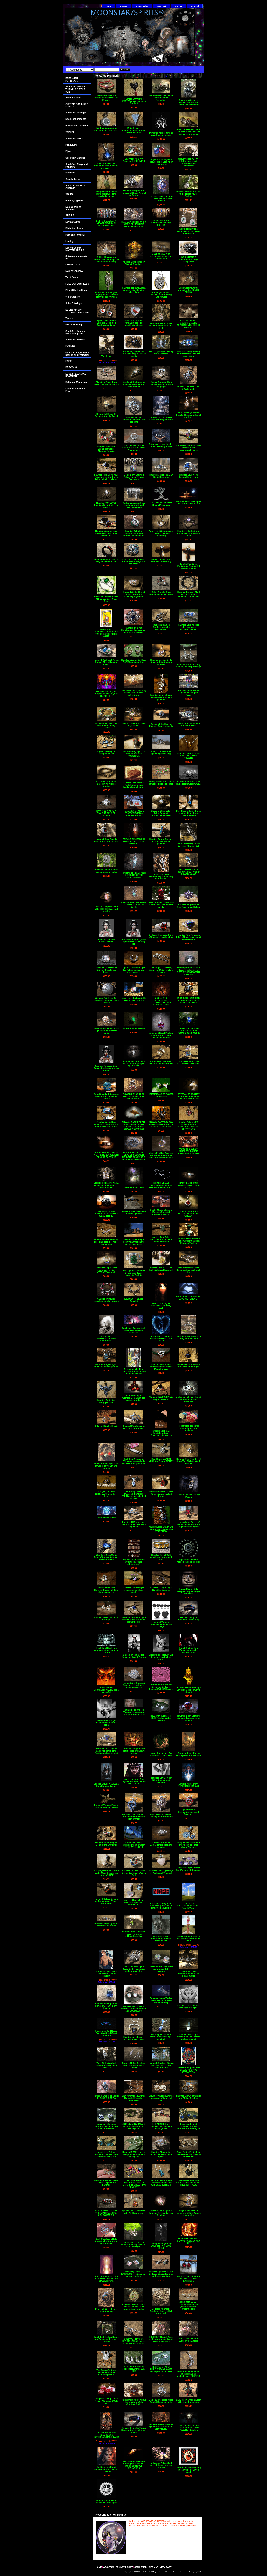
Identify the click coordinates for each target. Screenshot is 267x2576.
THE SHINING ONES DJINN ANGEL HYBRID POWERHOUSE (188, 872)
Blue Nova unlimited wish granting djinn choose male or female (188, 813)
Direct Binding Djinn (76, 290)
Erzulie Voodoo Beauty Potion (188, 1496)
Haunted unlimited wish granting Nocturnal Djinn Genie (188, 533)
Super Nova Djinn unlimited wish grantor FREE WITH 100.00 (134, 1844)
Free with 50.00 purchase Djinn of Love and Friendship (161, 533)
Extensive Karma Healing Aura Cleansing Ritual (161, 445)
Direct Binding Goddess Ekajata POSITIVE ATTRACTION (188, 2070)
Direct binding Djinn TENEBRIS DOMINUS (188, 1785)
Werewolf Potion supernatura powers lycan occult (161, 1938)
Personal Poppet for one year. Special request (161, 134)
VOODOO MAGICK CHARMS (75, 187)
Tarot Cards (71, 277)
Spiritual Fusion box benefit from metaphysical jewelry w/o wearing (106, 259)
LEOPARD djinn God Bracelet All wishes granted (106, 784)
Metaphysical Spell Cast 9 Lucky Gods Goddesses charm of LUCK (106, 1873)
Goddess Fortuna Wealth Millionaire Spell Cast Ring (106, 599)
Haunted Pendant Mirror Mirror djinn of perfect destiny (161, 1494)
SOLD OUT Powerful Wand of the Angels (188, 2340)
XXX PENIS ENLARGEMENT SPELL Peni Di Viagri (188, 1905)
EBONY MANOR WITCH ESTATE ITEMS (77, 311)
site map (178, 6)
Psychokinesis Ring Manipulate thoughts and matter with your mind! (106, 1124)
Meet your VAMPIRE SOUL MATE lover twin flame (106, 1494)
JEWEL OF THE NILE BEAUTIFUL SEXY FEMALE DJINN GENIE (188, 1030)
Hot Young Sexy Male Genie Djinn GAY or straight (106, 1973)
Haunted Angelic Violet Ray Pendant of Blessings (188, 1869)
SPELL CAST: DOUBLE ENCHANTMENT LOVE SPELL (161, 1338)
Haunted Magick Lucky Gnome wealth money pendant (161, 697)
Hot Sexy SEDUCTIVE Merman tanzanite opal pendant (161, 2036)
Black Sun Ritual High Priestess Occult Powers (134, 1656)
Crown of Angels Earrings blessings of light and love (161, 2098)
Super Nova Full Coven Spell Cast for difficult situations (106, 2033)
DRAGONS (71, 367)
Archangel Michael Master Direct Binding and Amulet (161, 294)
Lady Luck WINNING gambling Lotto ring (161, 752)
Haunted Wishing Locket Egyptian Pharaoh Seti (188, 845)
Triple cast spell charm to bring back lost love (188, 1337)
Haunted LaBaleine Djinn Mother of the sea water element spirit (134, 1619)
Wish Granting (73, 297)
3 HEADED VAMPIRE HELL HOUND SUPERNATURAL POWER (106, 2434)
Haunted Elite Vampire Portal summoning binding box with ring (133, 785)
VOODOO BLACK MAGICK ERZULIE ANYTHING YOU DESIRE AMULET (188, 323)
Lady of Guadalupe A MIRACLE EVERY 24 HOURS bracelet (106, 223)
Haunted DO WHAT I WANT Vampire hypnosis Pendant (134, 101)
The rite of (106, 356)
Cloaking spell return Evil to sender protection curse (161, 1657)
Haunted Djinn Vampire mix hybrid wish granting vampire (189, 1718)
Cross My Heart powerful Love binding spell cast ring (189, 1270)
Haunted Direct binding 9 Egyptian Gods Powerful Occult (189, 1690)
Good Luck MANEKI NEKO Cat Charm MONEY (161, 1460)
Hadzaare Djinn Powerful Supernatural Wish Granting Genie (134, 2402)
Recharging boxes (75, 200)
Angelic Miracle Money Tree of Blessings (134, 263)
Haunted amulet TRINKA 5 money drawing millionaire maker (134, 1934)
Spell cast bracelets (75, 119)
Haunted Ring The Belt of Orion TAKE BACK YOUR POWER (188, 1461)
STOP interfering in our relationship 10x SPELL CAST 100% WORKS (161, 1905)
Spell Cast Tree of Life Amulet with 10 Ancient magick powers (106, 2241)
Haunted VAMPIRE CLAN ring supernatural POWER (188, 783)
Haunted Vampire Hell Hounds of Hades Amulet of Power (134, 193)
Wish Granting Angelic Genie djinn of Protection (161, 1815)
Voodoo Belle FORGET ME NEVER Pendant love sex (161, 325)
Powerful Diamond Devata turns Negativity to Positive (188, 193)
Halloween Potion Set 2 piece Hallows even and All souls (161, 2465)
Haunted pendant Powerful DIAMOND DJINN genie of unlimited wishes (134, 1495)
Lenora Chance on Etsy (75, 389)
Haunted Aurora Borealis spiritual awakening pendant (161, 841)
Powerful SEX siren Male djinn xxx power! (134, 1212)
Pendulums (71, 145)
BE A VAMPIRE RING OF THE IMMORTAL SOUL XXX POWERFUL (106, 2213)
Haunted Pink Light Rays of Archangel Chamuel (161, 1872)
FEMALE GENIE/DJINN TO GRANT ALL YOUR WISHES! (134, 841)
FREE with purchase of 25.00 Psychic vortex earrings (161, 1718)
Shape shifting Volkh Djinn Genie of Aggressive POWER (161, 813)
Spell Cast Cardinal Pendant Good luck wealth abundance (133, 322)
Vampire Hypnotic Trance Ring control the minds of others (133, 2430)
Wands (69, 318)
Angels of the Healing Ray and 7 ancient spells (161, 725)
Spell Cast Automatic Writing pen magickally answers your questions (133, 1461)
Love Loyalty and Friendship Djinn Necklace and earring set (189, 2126)
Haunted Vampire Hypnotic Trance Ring (188, 1618)
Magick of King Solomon (73, 208)
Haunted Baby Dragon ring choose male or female (133, 1590)
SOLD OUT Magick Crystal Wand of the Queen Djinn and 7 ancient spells (188, 2305)
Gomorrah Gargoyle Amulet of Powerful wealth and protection (188, 102)
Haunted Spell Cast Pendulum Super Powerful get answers (161, 1433)
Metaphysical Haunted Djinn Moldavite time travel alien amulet (106, 193)
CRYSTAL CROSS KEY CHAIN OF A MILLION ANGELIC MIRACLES (189, 1096)
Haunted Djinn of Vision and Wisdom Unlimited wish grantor (133, 1816)
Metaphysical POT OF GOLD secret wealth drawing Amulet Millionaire (188, 162)
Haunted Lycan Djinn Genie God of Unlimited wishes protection (133, 1969)
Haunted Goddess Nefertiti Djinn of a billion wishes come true (106, 1590)
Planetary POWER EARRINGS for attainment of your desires (133, 2274)
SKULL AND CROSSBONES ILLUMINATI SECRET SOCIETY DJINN (161, 1001)
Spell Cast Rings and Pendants (76, 165)
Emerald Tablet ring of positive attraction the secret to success (133, 1241)
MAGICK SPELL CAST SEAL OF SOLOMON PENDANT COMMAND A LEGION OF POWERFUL (134, 1156)
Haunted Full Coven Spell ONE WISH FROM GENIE (188, 502)
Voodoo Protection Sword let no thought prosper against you (133, 1063)
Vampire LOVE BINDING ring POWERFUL (161, 1398)
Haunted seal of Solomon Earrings (106, 1618)
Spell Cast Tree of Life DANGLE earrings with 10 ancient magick (133, 2244)
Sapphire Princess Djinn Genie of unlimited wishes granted (106, 1068)
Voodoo (69, 194)
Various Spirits (73, 97)
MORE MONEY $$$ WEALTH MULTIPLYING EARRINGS (188, 231)
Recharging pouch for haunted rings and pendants (188, 1428)
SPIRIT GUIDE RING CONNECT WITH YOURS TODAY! (188, 1185)
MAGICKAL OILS (74, 271)
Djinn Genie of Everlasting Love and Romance (188, 1812)
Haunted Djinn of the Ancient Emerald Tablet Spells (161, 2154)
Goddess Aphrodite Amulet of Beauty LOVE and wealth (161, 2311)
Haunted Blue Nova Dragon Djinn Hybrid (188, 476)
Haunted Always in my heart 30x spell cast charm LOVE (133, 1902)
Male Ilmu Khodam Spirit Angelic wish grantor (134, 999)
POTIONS (70, 346)
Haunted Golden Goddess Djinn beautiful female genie (106, 1030)
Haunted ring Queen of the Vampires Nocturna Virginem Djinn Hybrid (188, 1524)
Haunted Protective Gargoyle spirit (106, 1401)
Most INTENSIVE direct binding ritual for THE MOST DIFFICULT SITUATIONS (134, 2464)
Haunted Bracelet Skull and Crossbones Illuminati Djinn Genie (188, 594)
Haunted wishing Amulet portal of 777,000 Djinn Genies (106, 2005)
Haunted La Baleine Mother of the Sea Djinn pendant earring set (106, 2154)
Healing (69, 241)
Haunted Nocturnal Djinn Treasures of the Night (188, 1365)
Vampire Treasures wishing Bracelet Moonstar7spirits (106, 448)
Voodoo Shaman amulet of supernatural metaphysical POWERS (188, 2373)
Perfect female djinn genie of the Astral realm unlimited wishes (134, 1371)
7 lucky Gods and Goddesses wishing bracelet (161, 222)
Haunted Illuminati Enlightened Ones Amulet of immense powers (133, 630)
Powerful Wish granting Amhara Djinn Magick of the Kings (133, 561)
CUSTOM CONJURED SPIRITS (76, 105)
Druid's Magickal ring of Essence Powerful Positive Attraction (161, 1212)
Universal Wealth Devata (106, 1426)
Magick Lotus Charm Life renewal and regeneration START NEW (161, 1529)
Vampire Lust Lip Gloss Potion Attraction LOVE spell (106, 2401)
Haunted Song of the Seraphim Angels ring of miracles (188, 1591)
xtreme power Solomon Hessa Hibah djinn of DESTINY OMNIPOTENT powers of (188, 971)
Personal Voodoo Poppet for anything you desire (106, 1806)
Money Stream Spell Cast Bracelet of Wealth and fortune (106, 1465)
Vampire (69, 132)
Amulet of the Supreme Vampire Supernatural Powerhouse (134, 384)
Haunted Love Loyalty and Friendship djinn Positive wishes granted (106, 1750)
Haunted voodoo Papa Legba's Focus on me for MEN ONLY (134, 1781)
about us (123, 6)
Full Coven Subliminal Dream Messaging (161, 504)
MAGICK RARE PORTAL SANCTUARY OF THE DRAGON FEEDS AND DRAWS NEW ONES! (133, 1125)
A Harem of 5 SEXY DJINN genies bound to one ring (161, 1844)
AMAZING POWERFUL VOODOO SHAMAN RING (161, 1062)
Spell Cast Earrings (75, 112)
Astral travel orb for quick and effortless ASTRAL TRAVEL (106, 1096)
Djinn (68, 151)
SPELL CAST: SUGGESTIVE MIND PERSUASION (106, 1338)
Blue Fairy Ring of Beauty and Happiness (161, 352)
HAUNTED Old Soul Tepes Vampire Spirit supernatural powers (188, 447)
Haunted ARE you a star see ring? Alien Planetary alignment (134, 1524)
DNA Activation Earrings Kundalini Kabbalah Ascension (134, 2098)
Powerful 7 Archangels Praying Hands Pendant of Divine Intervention (106, 294)
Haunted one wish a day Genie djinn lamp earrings (188, 665)
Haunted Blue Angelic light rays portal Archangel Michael (188, 627)
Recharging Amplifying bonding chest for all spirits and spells (134, 505)
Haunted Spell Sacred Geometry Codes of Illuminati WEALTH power (161, 1687)
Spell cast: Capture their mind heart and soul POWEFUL (134, 1330)
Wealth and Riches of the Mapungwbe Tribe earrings (161, 1969)
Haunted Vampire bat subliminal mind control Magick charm (161, 1366)
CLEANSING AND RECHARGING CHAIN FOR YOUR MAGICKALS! (161, 1185)
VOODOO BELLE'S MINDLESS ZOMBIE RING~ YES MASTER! (188, 1151)
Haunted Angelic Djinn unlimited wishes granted (106, 1365)
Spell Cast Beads (74, 138)
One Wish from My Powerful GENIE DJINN (134, 160)
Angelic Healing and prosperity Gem (106, 752)
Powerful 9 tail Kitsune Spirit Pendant (106, 2310)
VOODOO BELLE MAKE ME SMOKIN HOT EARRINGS (188, 2278)
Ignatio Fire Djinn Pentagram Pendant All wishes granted (188, 566)
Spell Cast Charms (75, 158)
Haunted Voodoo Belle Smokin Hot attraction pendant (161, 662)
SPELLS (69, 215)
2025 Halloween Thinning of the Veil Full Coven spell (188, 2469)
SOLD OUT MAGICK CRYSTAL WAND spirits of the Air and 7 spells (133, 2341)
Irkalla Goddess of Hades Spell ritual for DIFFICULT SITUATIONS (161, 2426)
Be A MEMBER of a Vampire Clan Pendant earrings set (161, 2126)
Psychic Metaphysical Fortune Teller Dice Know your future (161, 161)
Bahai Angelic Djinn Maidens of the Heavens (161, 593)
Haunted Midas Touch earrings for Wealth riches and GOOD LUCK (133, 2008)
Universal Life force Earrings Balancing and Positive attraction (106, 2126)
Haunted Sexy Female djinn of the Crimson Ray (106, 840)
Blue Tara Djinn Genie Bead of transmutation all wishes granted (106, 1557)
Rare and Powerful (75, 234)
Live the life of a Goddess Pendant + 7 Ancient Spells (133, 904)
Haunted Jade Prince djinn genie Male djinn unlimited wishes (161, 1239)
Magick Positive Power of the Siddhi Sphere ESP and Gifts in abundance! (161, 1155)
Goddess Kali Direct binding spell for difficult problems (106, 2469)
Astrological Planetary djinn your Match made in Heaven (161, 970)
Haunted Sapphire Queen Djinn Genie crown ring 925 (134, 941)
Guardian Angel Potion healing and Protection (77, 353)
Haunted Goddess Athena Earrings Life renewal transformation (161, 2065)
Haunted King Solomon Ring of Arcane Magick (133, 1427)
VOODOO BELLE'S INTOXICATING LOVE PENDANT (188, 1213)
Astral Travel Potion (106, 1517)
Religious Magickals (76, 382)
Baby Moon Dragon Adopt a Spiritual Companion (188, 2401)
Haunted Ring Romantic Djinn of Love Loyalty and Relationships (188, 937)
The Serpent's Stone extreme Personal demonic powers (106, 2372)
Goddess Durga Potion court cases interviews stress (134, 1750)
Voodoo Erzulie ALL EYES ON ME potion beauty (106, 1785)
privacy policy (142, 6)
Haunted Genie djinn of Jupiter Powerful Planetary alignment (134, 594)
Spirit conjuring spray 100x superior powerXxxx (106, 129)
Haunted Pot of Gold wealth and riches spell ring (161, 1557)
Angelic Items (72, 179)
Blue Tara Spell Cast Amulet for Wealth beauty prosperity (106, 165)
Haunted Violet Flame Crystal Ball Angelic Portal (188, 692)
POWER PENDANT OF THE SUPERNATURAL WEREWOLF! (133, 1096)
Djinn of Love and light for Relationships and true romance (134, 970)
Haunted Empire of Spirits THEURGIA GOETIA (106, 2097)
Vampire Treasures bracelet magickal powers (106, 1300)
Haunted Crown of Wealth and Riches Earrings (188, 2097)
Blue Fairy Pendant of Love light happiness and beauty (133, 353)
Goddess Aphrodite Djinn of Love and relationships (161, 936)
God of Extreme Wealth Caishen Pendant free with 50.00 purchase (161, 2182)
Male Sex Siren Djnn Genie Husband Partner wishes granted (188, 2036)
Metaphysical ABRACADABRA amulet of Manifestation (134, 130)
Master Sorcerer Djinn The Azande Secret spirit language (161, 384)
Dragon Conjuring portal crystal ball (134, 724)
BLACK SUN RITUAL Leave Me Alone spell (106, 2501)
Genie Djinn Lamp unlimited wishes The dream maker (188, 1973)
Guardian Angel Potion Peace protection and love (188, 1754)
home (108, 6)
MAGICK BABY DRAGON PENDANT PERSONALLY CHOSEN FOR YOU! (161, 1124)
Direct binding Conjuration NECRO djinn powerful (106, 1690)
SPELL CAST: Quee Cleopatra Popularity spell (161, 1305)
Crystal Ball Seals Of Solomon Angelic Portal (106, 415)
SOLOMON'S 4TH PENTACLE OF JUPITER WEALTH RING (106, 1213)
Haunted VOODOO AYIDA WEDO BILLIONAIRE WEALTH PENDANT (133, 224)
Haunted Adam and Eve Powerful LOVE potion (161, 1754)
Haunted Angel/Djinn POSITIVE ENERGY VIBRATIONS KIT (134, 813)
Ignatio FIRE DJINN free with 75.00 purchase (133, 2212)
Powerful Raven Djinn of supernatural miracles (106, 871)
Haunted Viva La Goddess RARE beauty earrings (133, 661)
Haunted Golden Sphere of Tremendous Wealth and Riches (106, 1901)
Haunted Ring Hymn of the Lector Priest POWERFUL (134, 753)
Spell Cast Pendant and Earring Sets (75, 332)
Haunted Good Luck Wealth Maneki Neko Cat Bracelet (106, 97)
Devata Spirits (72, 222)
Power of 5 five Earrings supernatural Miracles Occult (133, 2065)
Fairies (69, 361)
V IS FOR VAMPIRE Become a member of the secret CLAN (161, 256)
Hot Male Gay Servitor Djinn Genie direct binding (161, 1780)
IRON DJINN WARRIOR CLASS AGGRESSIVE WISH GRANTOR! (188, 1000)
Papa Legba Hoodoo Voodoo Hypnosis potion (188, 1560)
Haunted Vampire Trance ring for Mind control (106, 560)
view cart (195, 6)
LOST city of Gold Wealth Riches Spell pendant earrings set (133, 2126)
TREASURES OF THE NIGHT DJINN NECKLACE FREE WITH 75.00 (188, 2182)
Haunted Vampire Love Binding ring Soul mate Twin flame (106, 533)
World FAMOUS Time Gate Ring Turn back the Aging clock (133, 447)
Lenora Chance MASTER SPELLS (74, 249)
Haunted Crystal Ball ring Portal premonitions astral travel (134, 692)
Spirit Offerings (73, 303)
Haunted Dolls (72, 264)
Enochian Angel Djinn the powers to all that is (106, 1924)
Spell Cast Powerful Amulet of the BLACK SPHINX (188, 290)
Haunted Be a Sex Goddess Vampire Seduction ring (161, 627)
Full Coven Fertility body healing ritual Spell (188, 2006)
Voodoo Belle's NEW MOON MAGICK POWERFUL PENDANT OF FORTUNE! (188, 1125)
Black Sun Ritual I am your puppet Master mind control (106, 1650)
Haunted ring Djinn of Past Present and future (188, 906)
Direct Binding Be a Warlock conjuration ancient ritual (188, 1650)
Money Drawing (73, 324)
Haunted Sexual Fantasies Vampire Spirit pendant (134, 419)
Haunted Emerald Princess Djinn (106, 940)
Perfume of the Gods (134, 1188)
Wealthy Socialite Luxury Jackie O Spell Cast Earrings (106, 2182)
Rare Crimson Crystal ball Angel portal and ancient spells (161, 904)
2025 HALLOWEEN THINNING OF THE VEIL (75, 89)
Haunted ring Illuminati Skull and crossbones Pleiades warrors (134, 1685)
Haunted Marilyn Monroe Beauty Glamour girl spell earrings (188, 415)
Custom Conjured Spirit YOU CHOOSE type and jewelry (106, 909)
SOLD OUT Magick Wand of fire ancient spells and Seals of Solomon (161, 2339)
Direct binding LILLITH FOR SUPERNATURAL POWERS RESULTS (189, 2427)
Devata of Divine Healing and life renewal (188, 724)
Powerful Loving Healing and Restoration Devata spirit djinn (188, 353)
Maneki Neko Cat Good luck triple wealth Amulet (161, 1269)
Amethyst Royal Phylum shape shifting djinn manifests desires (161, 1035)
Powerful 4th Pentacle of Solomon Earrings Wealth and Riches (188, 2154)
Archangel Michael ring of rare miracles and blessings (188, 1399)
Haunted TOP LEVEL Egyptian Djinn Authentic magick (106, 505)
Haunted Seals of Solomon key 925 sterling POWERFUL (161, 876)
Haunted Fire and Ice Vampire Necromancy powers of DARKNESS (134, 1712)
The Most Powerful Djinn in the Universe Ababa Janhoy (161, 198)
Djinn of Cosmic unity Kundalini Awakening (161, 560)
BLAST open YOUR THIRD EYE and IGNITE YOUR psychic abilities (161, 2369)
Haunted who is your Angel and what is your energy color (106, 693)
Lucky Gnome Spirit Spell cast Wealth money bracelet (106, 725)
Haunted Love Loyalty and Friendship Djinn (133, 2038)
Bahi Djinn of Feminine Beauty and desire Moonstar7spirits (134, 1273)
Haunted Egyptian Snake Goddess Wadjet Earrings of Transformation (161, 2274)
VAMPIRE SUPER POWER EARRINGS (161, 1095)
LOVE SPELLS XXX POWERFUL (75, 375)
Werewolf (70, 172)
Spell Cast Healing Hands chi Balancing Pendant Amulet (106, 2339)
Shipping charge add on (76, 257)
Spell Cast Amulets (75, 339)
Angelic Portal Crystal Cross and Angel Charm (161, 418)
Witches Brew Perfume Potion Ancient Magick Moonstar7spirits (188, 1241)
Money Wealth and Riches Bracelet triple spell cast (161, 783)
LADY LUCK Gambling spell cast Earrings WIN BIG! (133, 2368)
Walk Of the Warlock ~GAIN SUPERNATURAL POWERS (106, 2065)
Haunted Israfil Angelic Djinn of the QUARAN (106, 1843)
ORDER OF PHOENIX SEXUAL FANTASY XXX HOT (188, 2240)
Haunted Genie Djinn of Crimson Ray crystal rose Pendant (161, 2213)
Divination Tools (74, 228)
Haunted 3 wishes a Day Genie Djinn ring (161, 476)
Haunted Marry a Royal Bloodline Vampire (161, 1589)
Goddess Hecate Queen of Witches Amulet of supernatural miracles (133, 2306)
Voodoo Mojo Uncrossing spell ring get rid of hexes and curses (106, 1241)
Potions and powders (76, 125)
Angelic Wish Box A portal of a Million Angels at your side (189, 2213)
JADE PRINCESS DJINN (133, 1028)
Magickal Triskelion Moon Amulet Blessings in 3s (161, 2401)
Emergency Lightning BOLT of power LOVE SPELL (161, 2245)
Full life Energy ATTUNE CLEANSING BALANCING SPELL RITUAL (106, 2278)
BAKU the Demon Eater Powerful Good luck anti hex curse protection (188, 131)
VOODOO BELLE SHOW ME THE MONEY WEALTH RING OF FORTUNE (106, 1155)
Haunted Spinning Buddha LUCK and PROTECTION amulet (133, 533)
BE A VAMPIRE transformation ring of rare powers (188, 259)
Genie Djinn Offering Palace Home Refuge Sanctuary (134, 477)
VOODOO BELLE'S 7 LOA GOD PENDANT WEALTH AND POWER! (106, 1185)
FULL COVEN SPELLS (77, 284)
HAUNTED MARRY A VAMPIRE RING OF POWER (106, 813)
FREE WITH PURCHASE (71, 79)
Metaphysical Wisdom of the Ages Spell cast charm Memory (188, 1844)
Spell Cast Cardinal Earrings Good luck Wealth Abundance (106, 322)
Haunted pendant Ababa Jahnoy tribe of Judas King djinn (133, 290)
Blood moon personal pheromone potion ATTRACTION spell (106, 1270)
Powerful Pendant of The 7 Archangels (188, 388)
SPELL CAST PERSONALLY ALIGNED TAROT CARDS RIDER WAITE (106, 632)
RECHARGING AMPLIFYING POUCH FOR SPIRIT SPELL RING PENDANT (134, 2183)
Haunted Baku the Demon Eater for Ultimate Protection (161, 97)
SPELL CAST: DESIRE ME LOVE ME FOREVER (188, 1298)
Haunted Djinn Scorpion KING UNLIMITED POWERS (188, 755)
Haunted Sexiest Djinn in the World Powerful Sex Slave (188, 1938)
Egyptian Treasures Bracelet (133, 1300)
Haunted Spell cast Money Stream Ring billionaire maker (106, 662)
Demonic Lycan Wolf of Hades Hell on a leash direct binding (161, 2000)
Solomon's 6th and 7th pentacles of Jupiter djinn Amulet (106, 1000)
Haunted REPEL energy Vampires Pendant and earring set (133, 2154)
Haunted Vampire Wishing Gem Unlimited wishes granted (133, 1397)
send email (161, 6)
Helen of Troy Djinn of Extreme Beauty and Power (106, 970)
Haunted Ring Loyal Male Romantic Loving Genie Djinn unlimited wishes (106, 477)
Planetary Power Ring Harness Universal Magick (106, 383)
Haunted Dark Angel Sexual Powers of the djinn (106, 1722)
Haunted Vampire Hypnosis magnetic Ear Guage (161, 1624)
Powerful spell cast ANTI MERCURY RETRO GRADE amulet (134, 875)
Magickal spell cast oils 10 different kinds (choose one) (133, 1561)
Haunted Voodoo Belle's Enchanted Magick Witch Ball (134, 1873)
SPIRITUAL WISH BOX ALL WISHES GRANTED (188, 1062)
